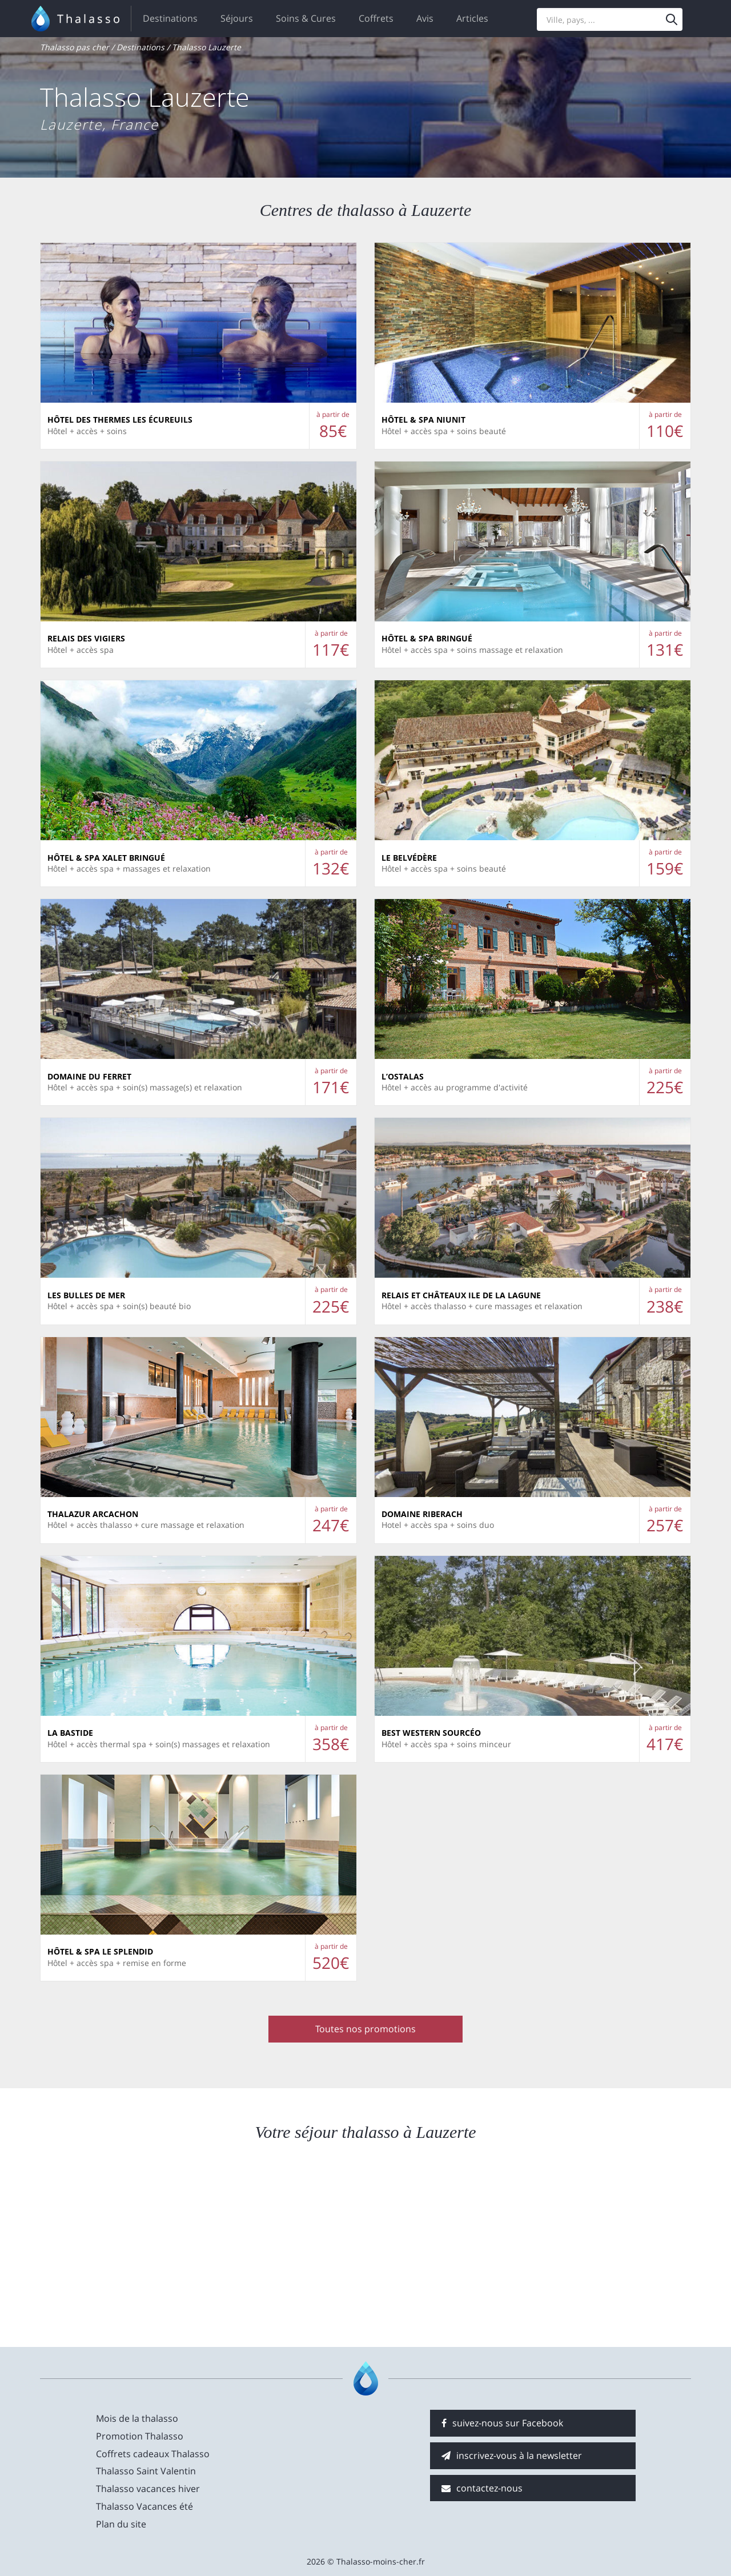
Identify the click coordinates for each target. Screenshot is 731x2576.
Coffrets (376, 18)
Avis (424, 18)
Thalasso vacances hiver (148, 2488)
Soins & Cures (306, 18)
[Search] (609, 19)
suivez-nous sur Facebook (502, 2423)
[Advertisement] (588, 2244)
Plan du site (121, 2524)
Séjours (236, 18)
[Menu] (671, 19)
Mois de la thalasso (137, 2418)
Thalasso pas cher (74, 47)
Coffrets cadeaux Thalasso (153, 2453)
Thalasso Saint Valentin (146, 2471)
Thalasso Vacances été (144, 2506)
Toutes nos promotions (365, 2029)
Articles (472, 18)
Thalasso (89, 18)
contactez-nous (482, 2488)
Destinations (170, 18)
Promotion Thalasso (139, 2436)
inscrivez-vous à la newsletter (511, 2455)
